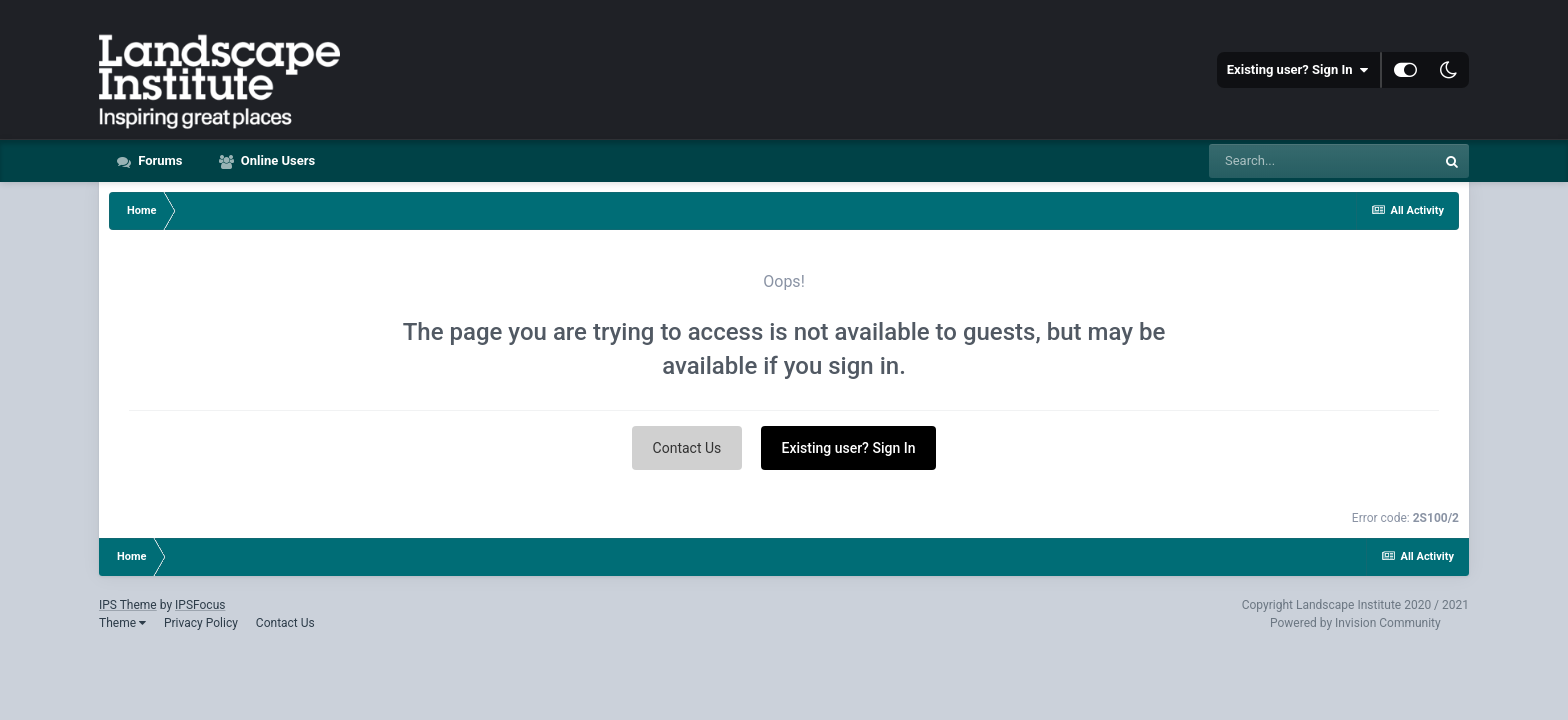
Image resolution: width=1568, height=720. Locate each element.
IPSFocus (200, 605)
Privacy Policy (201, 623)
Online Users (277, 160)
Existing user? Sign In (1297, 70)
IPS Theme (128, 605)
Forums (159, 160)
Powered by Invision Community (1355, 623)
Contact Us (687, 448)
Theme (122, 623)
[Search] (1322, 161)
